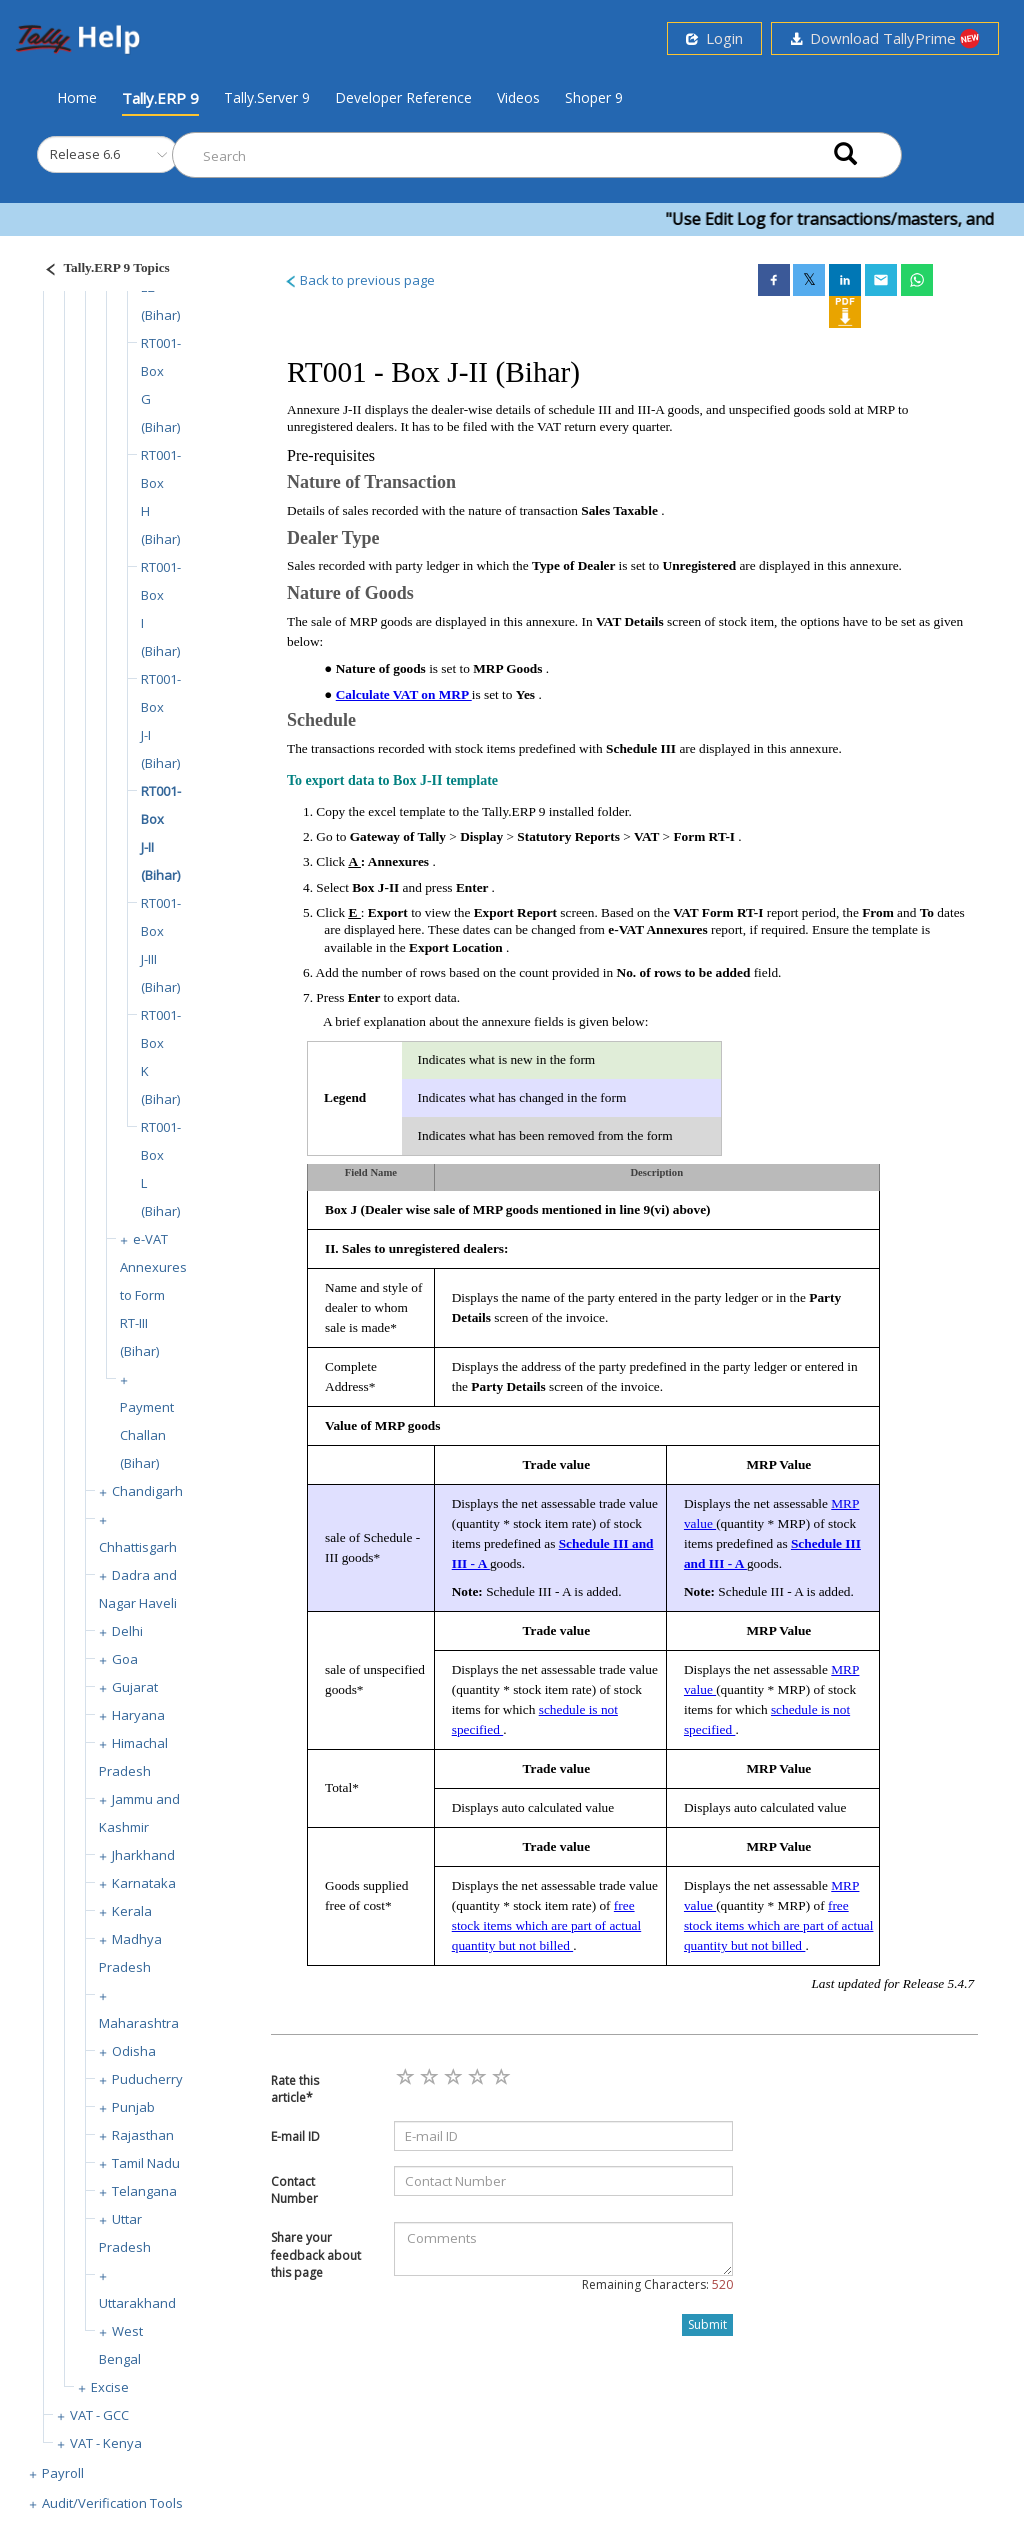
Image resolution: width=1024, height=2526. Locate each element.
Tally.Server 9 (267, 97)
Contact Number (294, 2190)
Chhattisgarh (138, 1547)
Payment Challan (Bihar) (147, 1435)
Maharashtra (139, 2023)
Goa (125, 1659)
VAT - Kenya (106, 2443)
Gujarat (135, 1687)
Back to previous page (359, 280)
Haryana (138, 1715)
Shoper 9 (594, 97)
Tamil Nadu (146, 2163)
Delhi (127, 1631)
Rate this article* (295, 2089)
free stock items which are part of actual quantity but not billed (546, 1925)
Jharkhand (143, 1855)
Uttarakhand (137, 2303)
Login (714, 38)
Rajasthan (143, 2135)
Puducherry (147, 2079)
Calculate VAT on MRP (404, 694)
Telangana (144, 2191)
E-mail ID (295, 2136)
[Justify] (101, 270)
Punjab (133, 2107)
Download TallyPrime (885, 38)
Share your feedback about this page (316, 2254)
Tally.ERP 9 (160, 98)
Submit (707, 2324)
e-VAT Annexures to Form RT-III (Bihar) (153, 1295)
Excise (110, 2387)
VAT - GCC (99, 2415)
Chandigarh (147, 1491)
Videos (518, 97)
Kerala (132, 1911)
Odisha (134, 2051)
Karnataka (144, 1883)
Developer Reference (403, 97)
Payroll (63, 2473)
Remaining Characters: (657, 2284)
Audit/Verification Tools (112, 2503)
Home (77, 97)
